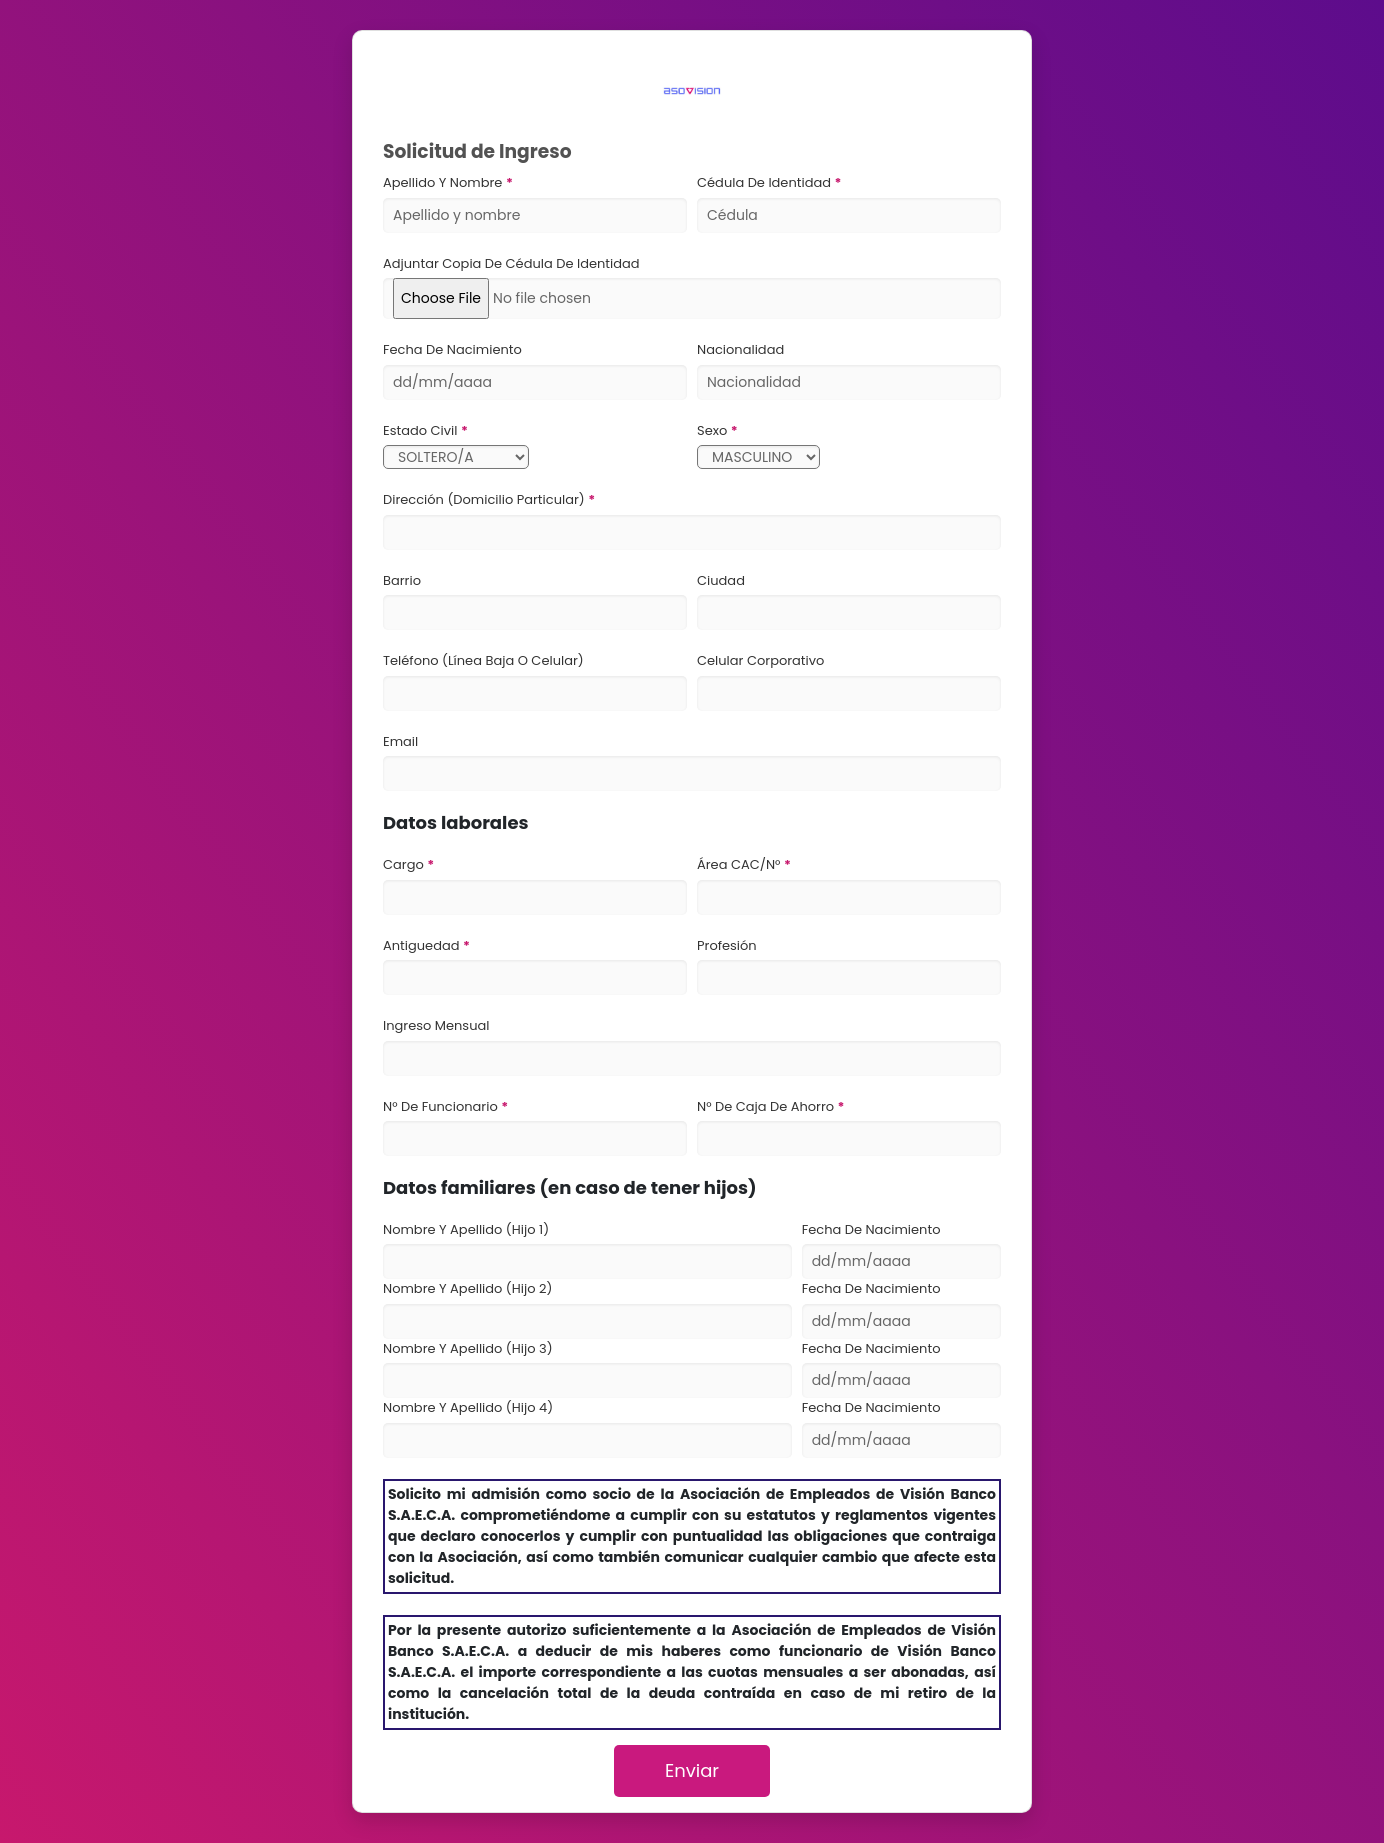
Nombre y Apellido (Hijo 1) (466, 1229)
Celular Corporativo (760, 660)
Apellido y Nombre (444, 182)
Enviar (692, 1770)
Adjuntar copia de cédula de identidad (511, 263)
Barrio (402, 580)
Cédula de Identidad (766, 182)
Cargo (405, 864)
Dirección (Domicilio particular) (485, 499)
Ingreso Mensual (436, 1025)
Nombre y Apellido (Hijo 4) (468, 1407)
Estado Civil (422, 430)
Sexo (714, 430)
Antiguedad (423, 945)
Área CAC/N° (740, 864)
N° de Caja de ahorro (767, 1106)
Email (400, 741)
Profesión (727, 945)
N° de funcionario (442, 1106)
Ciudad (721, 580)
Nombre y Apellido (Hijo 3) (468, 1348)
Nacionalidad (740, 349)
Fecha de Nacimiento (452, 349)
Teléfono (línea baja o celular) (483, 660)
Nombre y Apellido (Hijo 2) (467, 1288)
